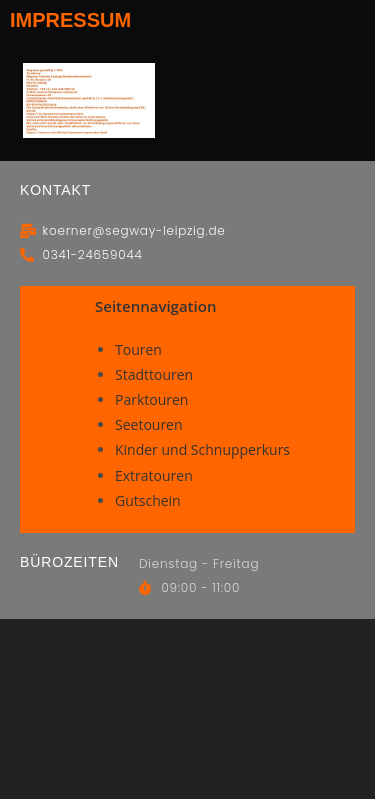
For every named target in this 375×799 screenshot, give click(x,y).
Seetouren (149, 424)
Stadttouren (154, 374)
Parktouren (151, 399)
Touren (138, 349)
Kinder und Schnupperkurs (202, 449)
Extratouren (154, 475)
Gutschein (148, 500)
